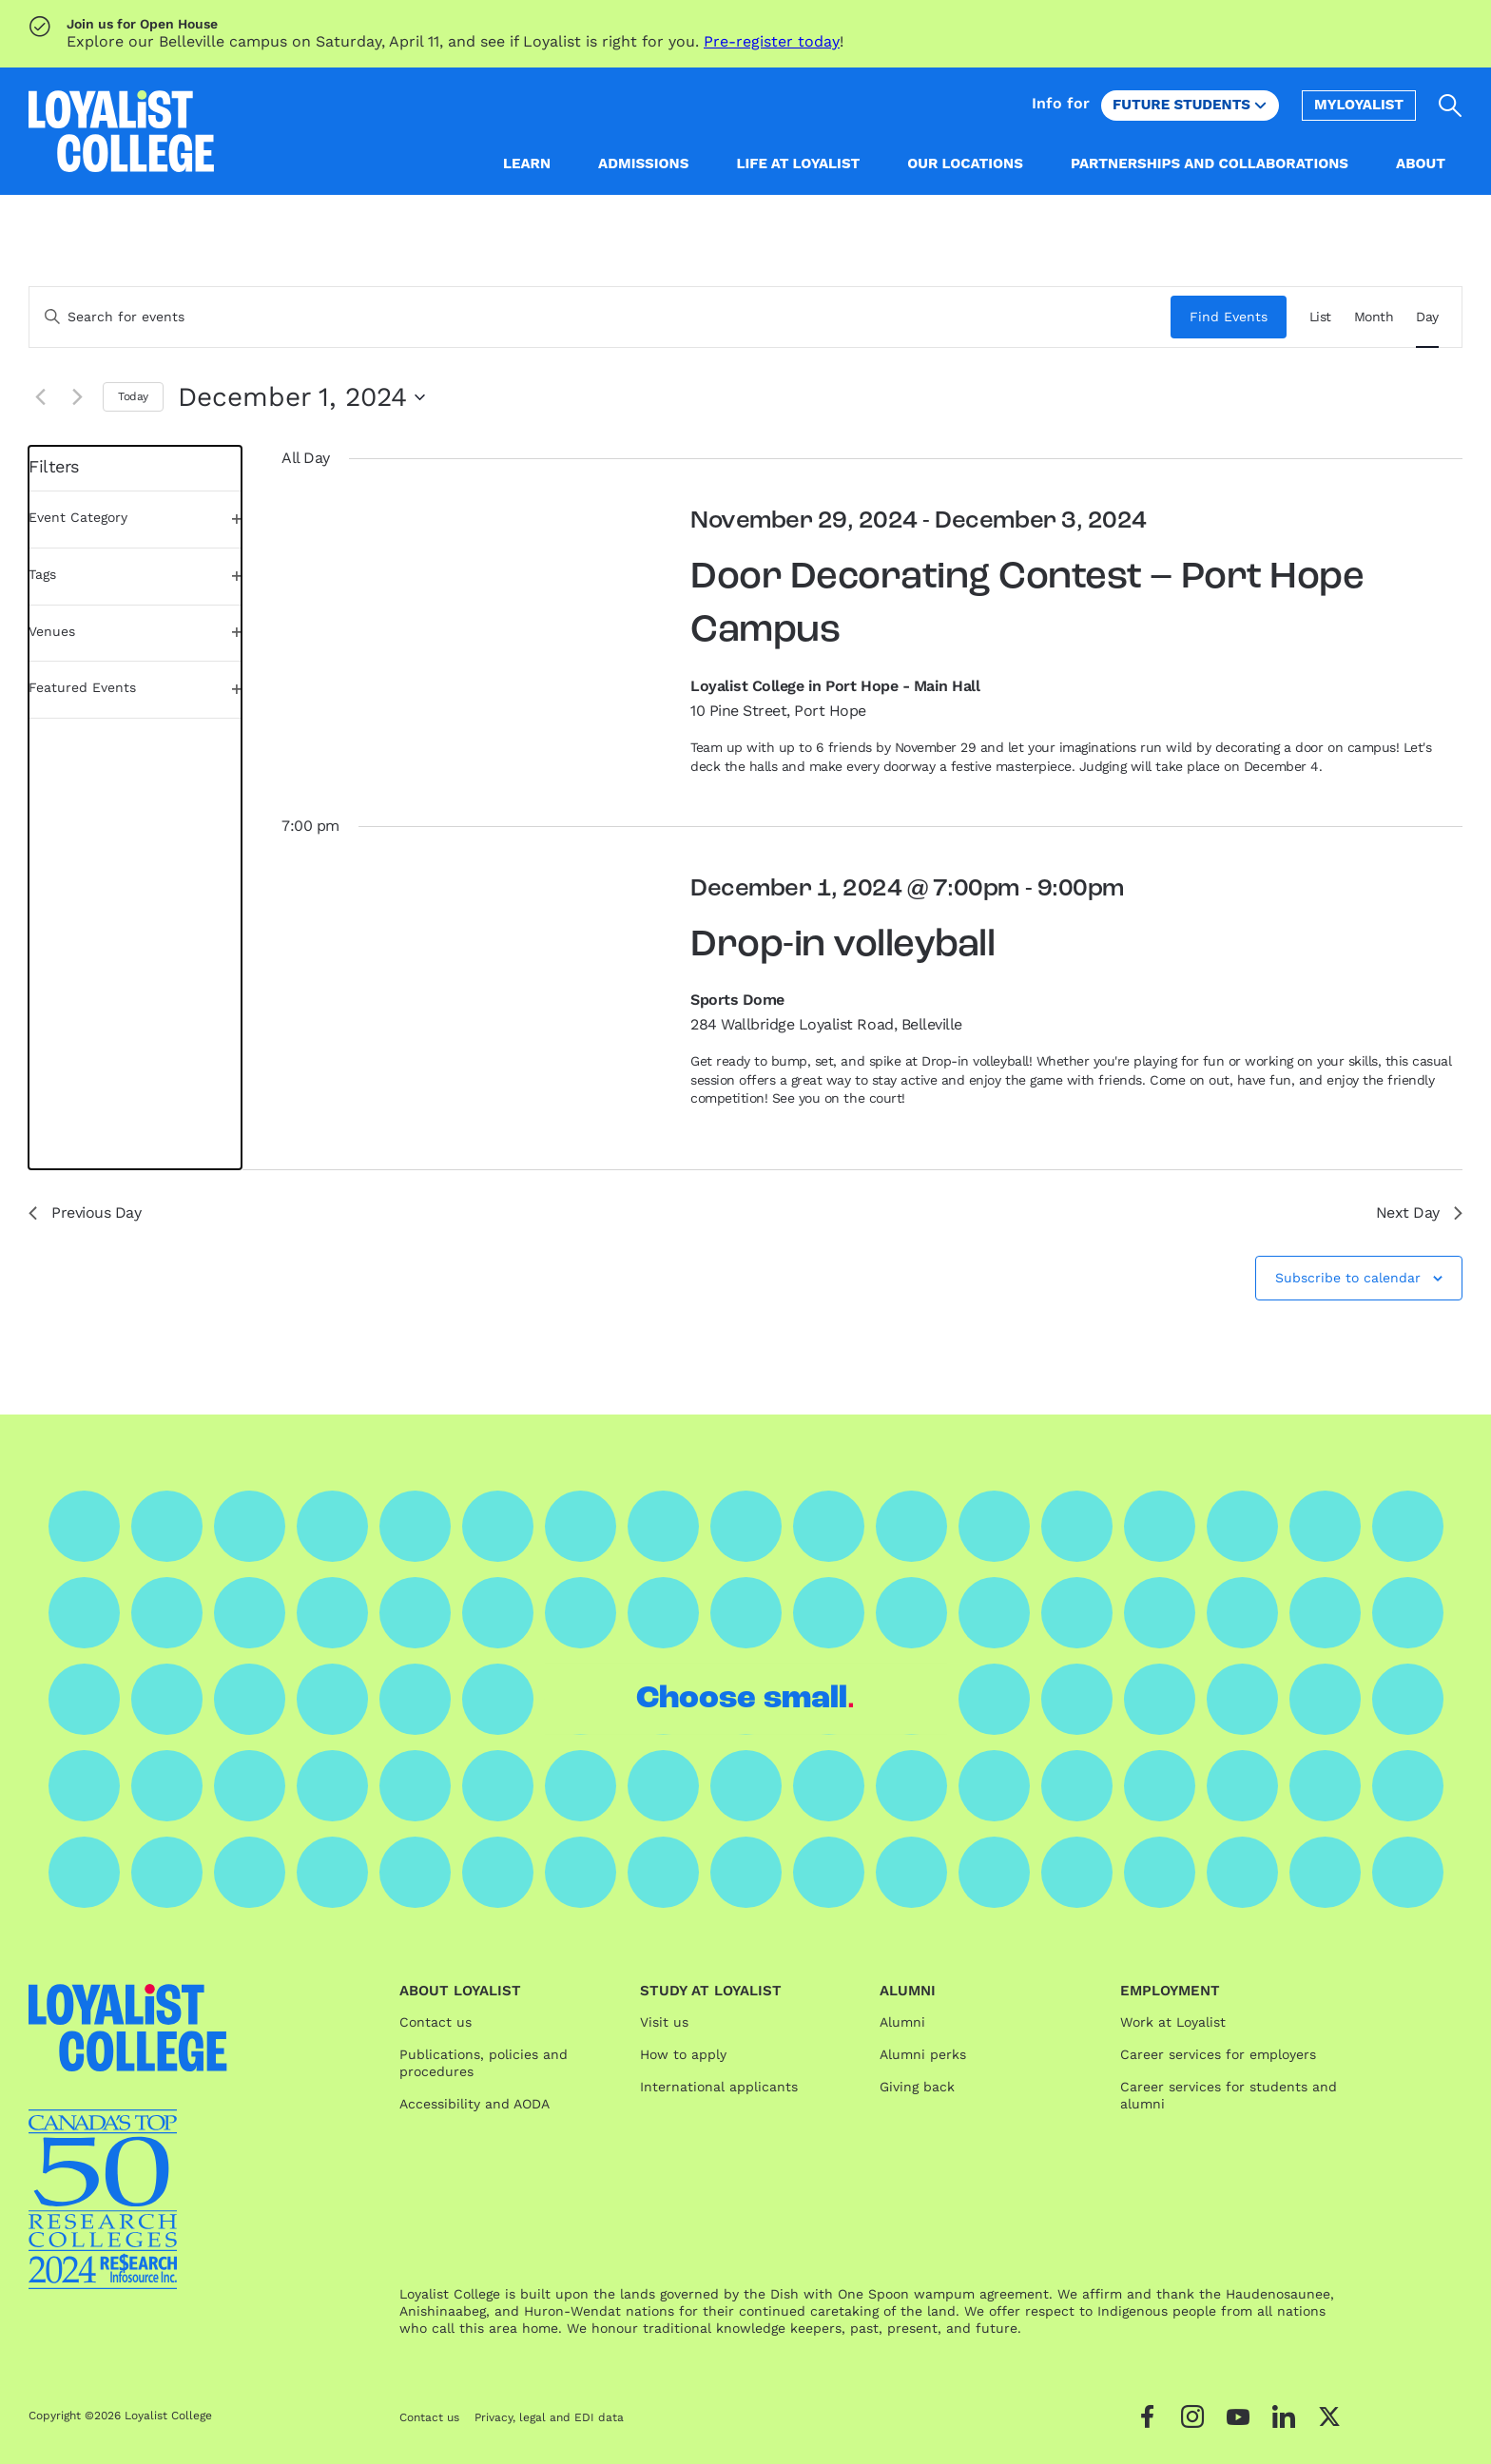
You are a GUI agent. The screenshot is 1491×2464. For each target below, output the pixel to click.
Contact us (435, 2022)
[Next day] (77, 397)
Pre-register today (772, 41)
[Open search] (1450, 105)
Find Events (1229, 316)
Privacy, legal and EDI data (549, 2417)
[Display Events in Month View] (1374, 317)
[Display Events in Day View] (1427, 317)
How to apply (683, 2054)
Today (133, 396)
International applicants (719, 2086)
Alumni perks (923, 2054)
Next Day (1419, 1212)
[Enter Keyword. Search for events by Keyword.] (600, 317)
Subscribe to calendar (1348, 1277)
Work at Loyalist (1173, 2022)
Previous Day (85, 1212)
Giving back (917, 2086)
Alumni (902, 2022)
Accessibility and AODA (474, 2103)
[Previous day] (40, 397)
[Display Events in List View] (1320, 317)
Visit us (664, 2022)
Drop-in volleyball (842, 946)
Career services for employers (1218, 2054)
